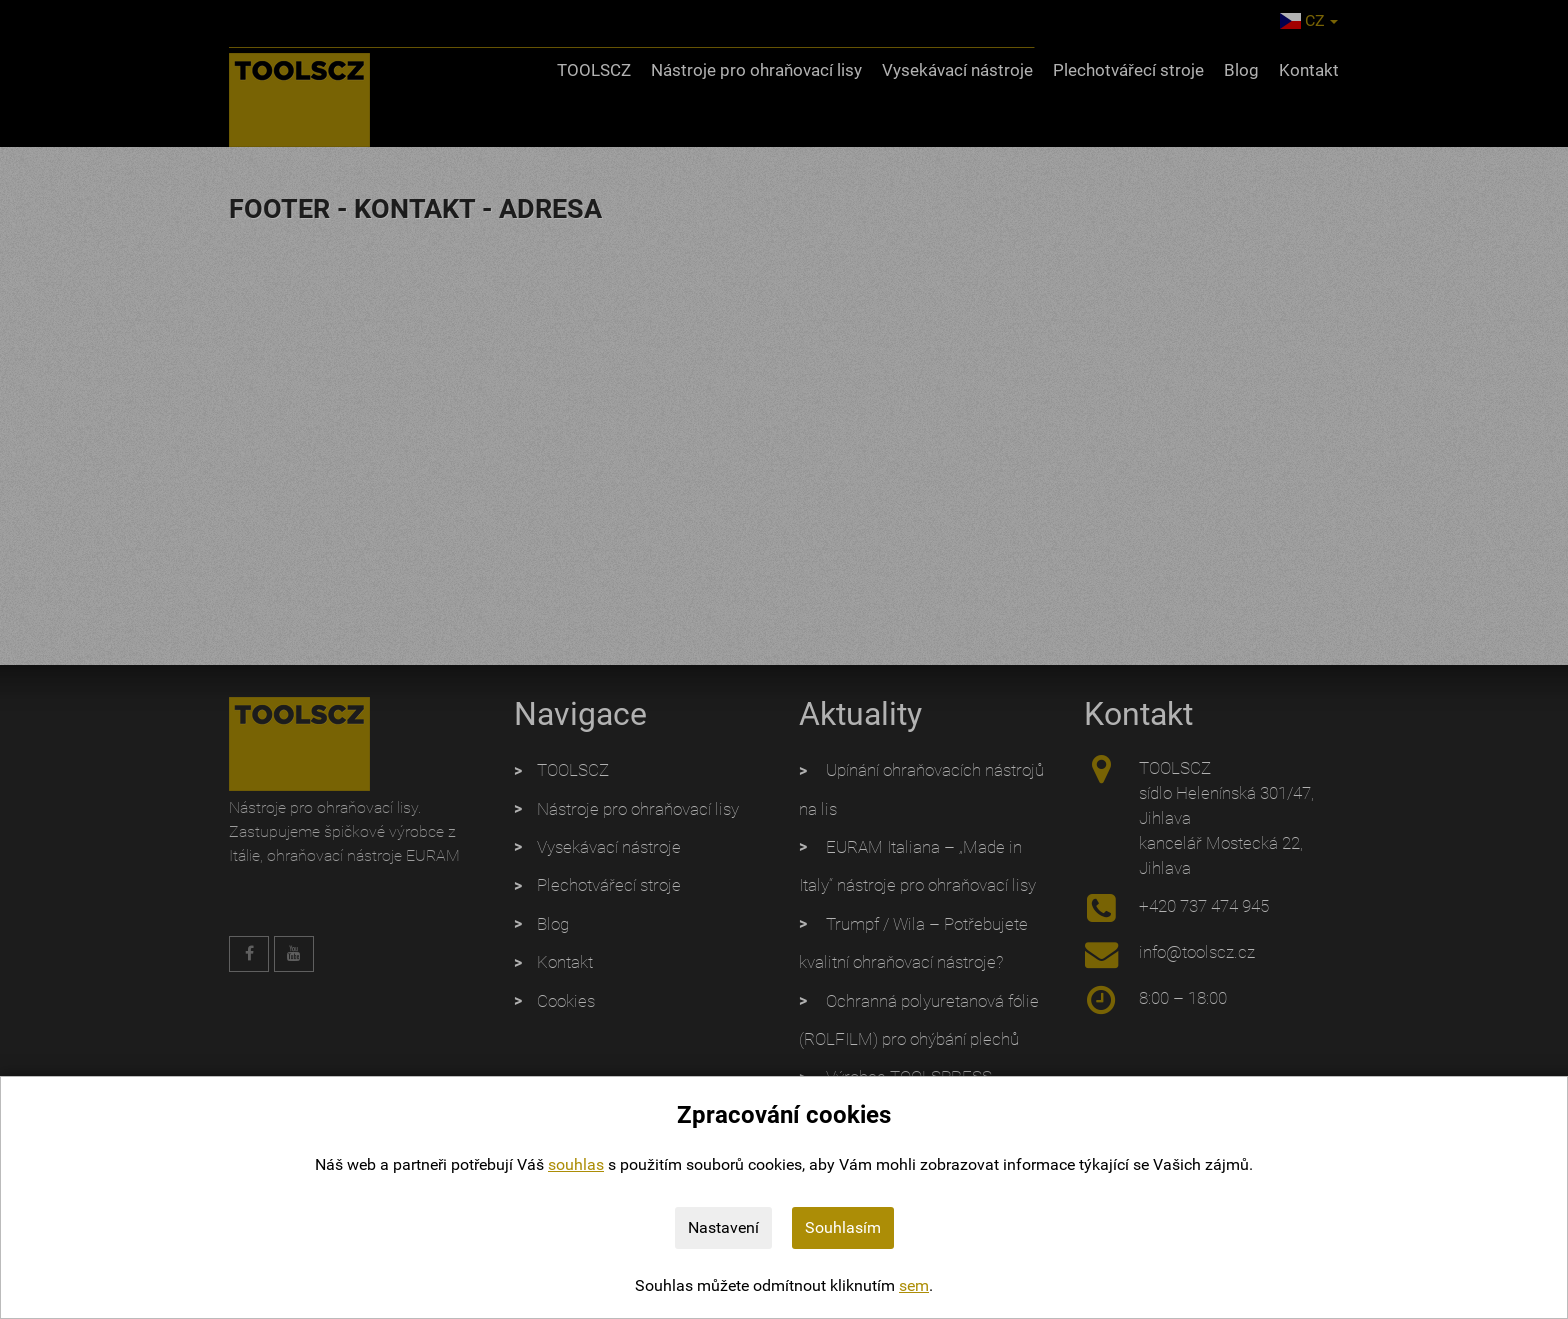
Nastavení (723, 1227)
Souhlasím (843, 1227)
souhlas (576, 1164)
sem (914, 1285)
